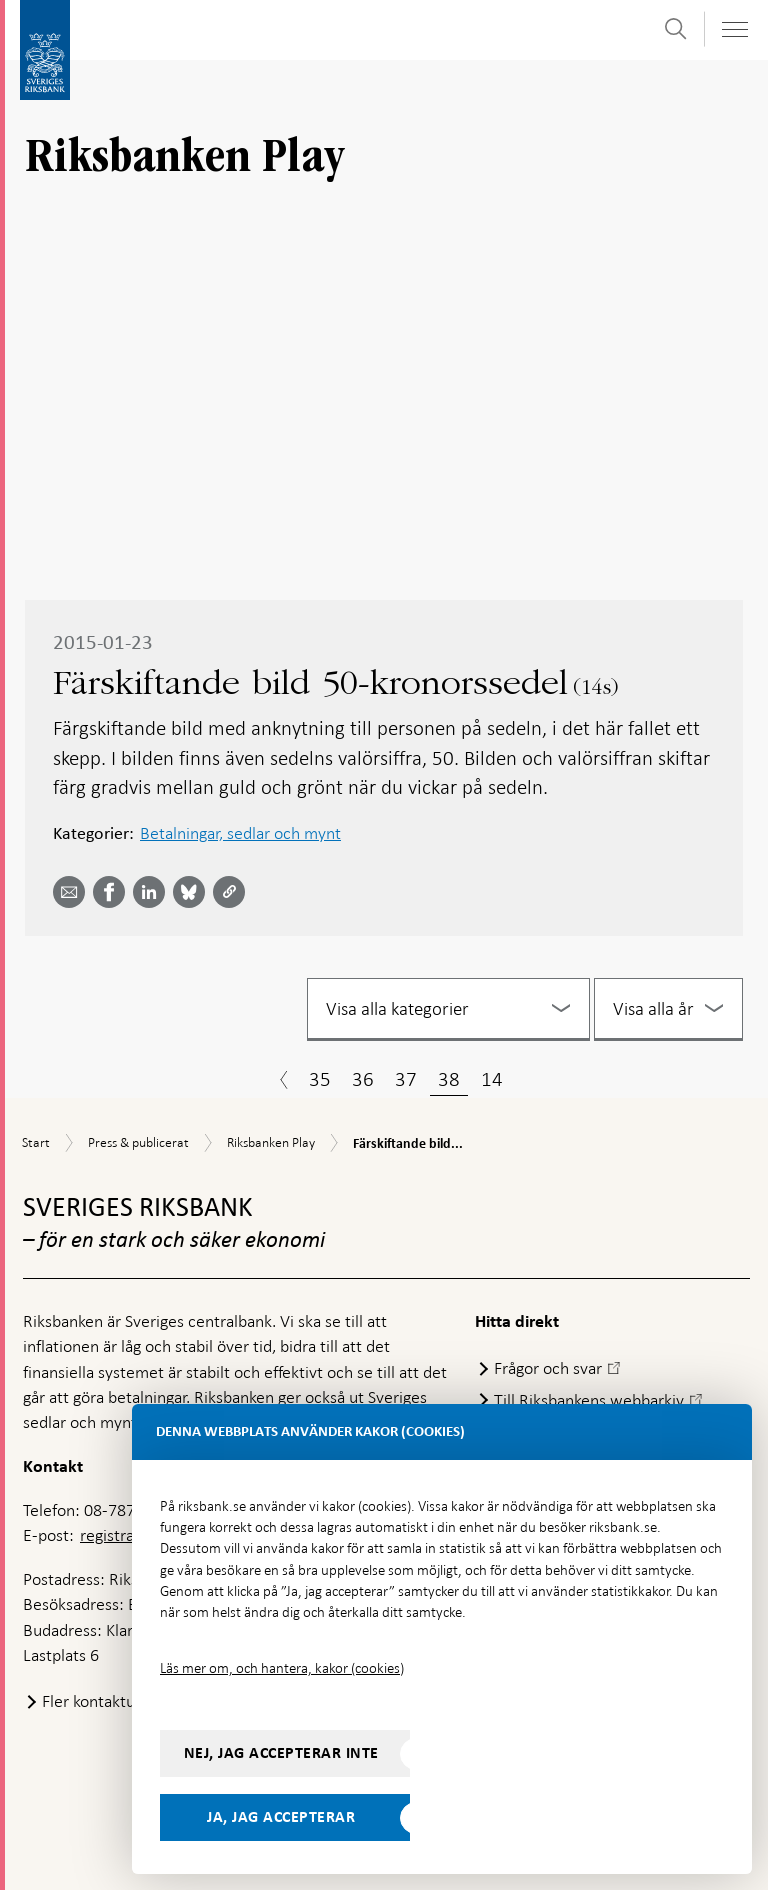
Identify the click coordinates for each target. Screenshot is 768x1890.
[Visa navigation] (734, 29)
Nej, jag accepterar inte (281, 1753)
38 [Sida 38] (449, 1079)
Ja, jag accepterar (281, 1817)
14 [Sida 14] (492, 1079)
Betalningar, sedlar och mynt (240, 833)
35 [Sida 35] (320, 1079)
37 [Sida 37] (406, 1079)
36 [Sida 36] (363, 1079)
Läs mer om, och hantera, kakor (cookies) (282, 1668)
